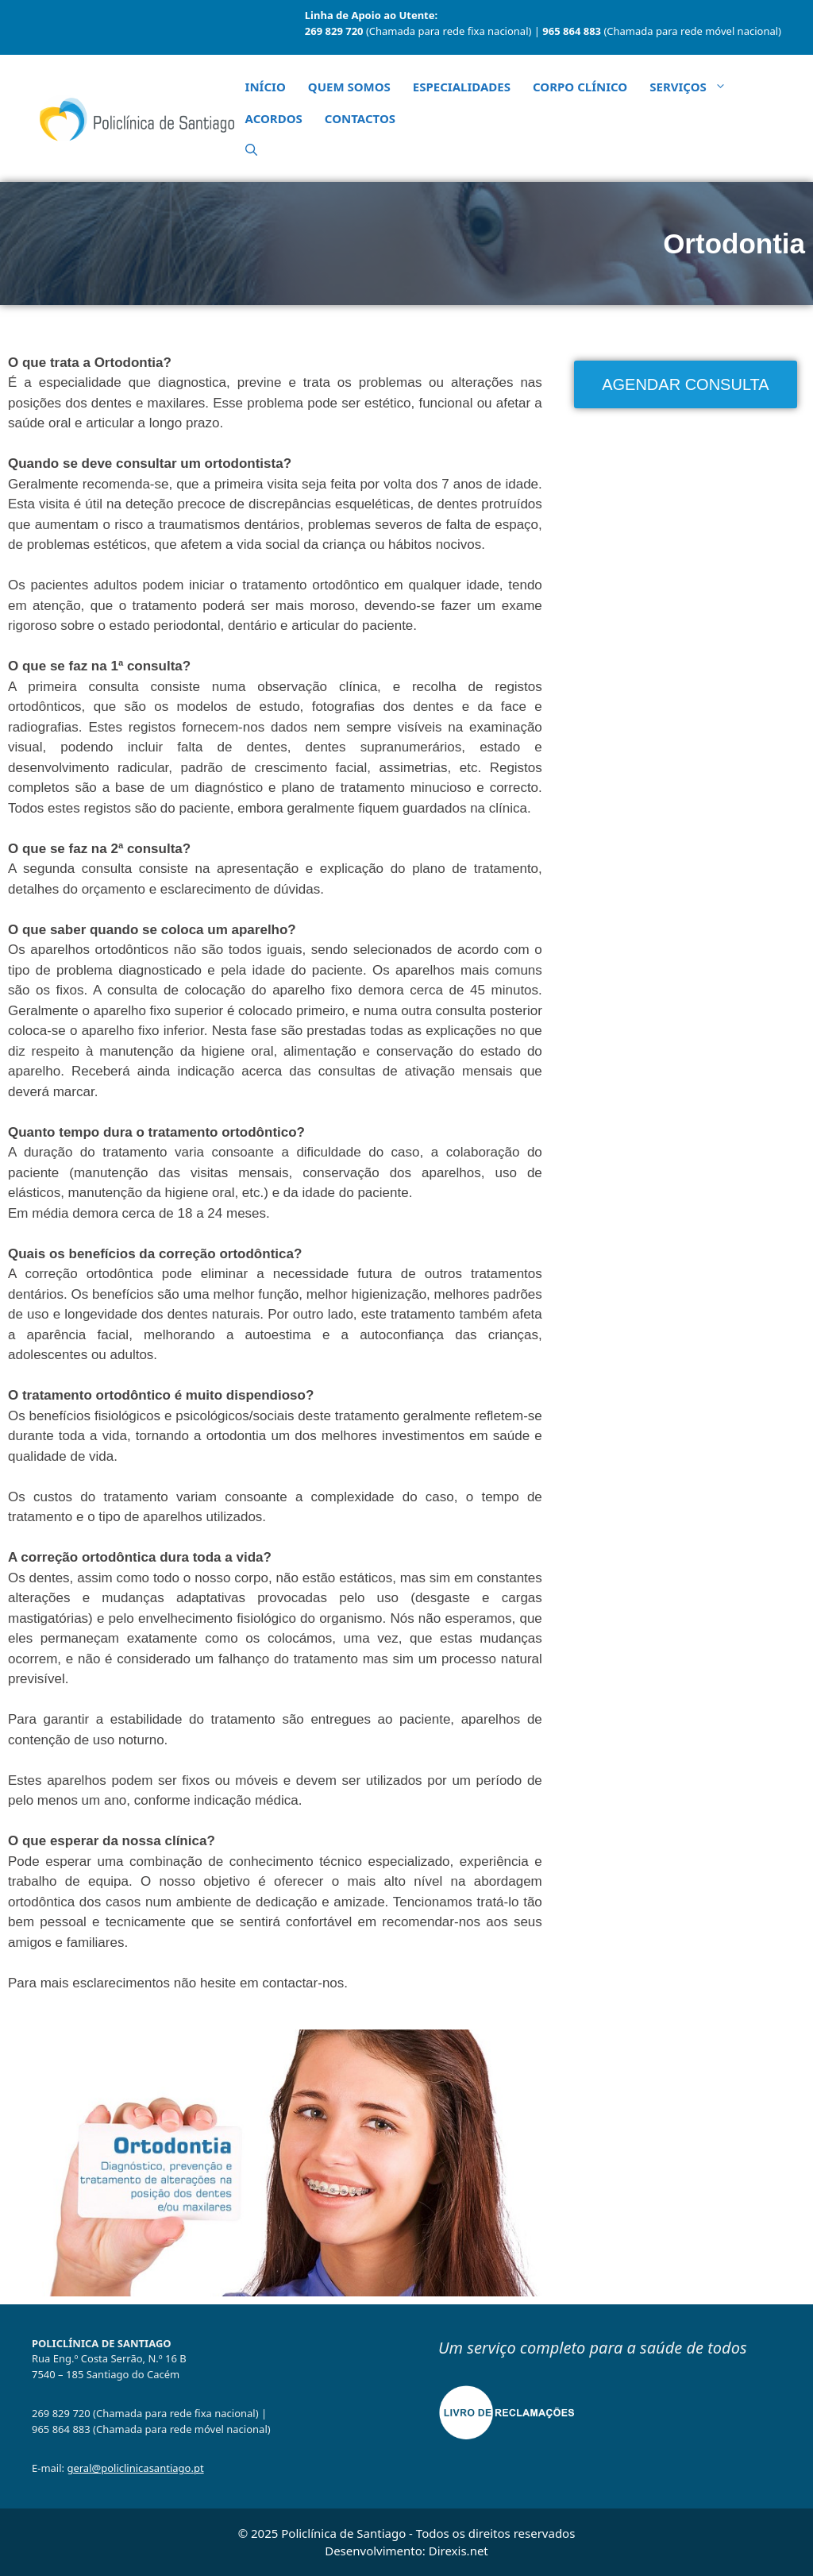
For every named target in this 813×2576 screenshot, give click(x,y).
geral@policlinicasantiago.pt (135, 2468)
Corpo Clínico (580, 87)
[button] (251, 150)
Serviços (693, 86)
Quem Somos (349, 87)
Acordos (273, 118)
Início (265, 87)
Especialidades (462, 87)
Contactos (360, 118)
